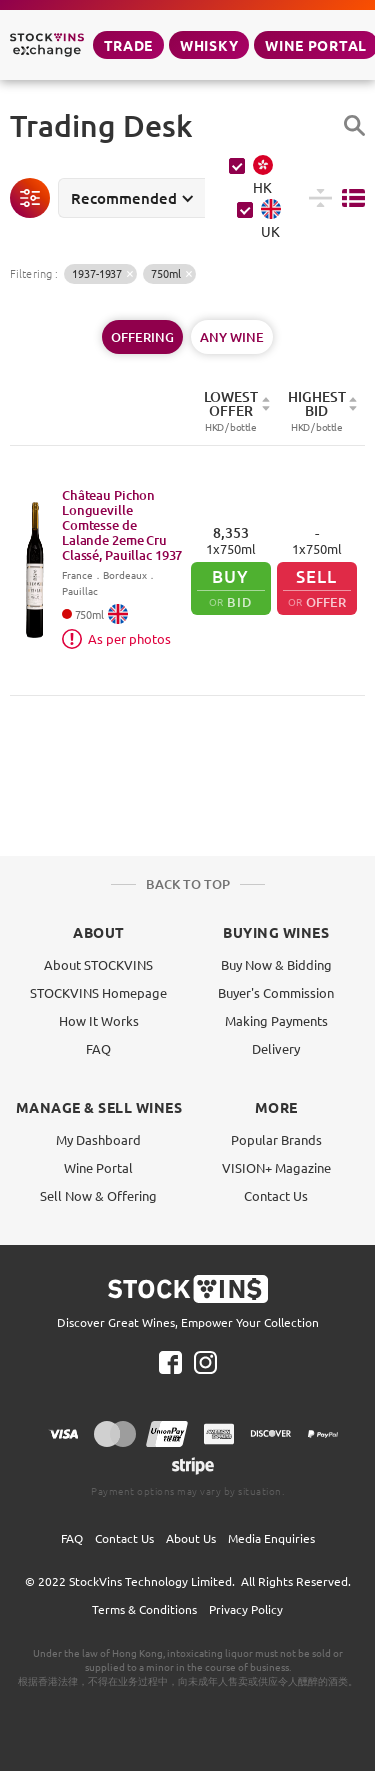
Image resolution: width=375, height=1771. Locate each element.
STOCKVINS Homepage (98, 992)
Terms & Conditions (144, 1609)
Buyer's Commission (276, 992)
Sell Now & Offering (98, 1195)
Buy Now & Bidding (276, 964)
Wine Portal (98, 1167)
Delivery (276, 1048)
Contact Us (276, 1195)
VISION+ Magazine (276, 1167)
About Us (191, 1538)
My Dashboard (98, 1139)
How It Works (99, 1020)
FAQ (98, 1048)
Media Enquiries (271, 1538)
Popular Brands (276, 1139)
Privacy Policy (246, 1609)
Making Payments (276, 1020)
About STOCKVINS (98, 964)
